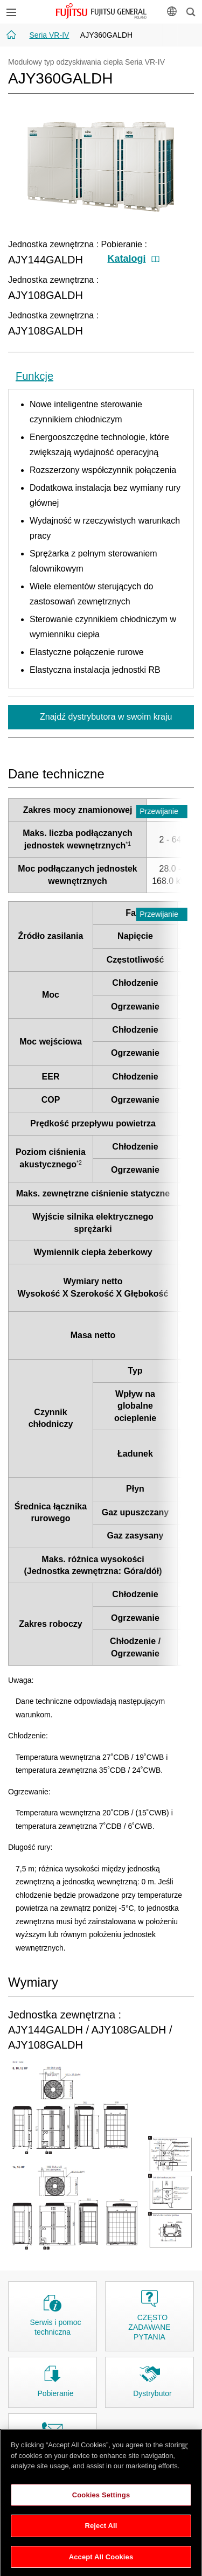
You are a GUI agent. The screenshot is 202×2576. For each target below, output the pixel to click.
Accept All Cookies (101, 2564)
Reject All (101, 2533)
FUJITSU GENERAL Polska (101, 11)
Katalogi (133, 258)
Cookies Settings (101, 2502)
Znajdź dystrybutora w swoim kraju (105, 716)
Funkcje (34, 376)
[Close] (185, 2454)
